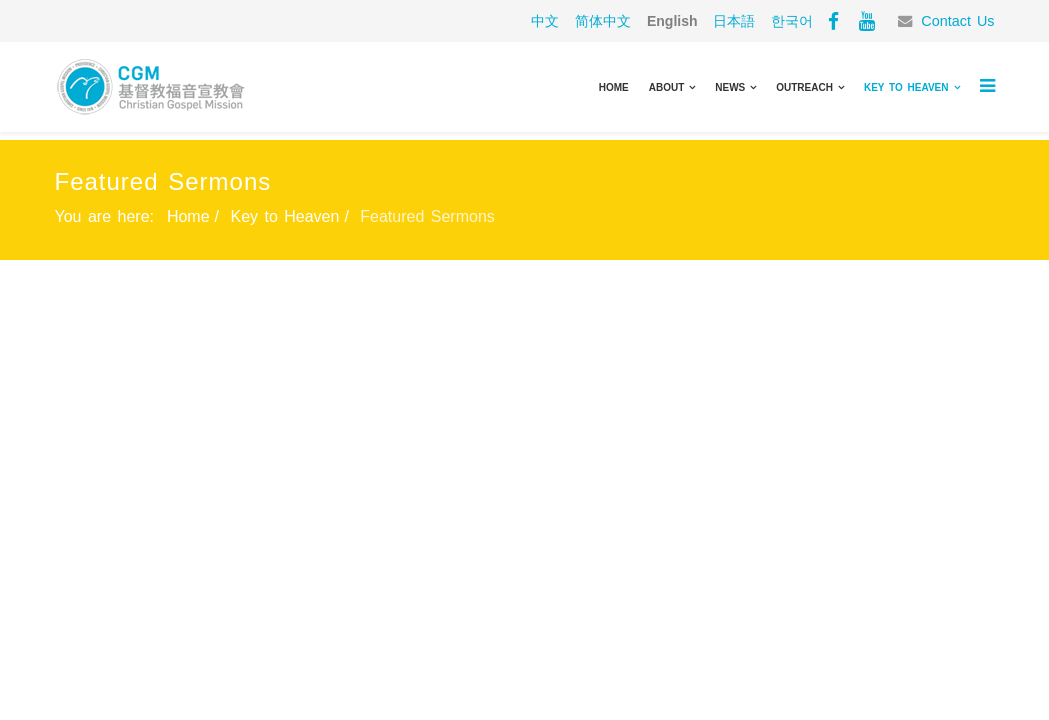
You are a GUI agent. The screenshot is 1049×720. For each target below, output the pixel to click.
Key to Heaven (906, 87)
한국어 (792, 21)
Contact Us (957, 21)
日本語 (734, 21)
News (730, 87)
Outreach (804, 87)
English (672, 21)
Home (614, 87)
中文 (545, 21)
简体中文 (603, 21)
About (667, 87)
